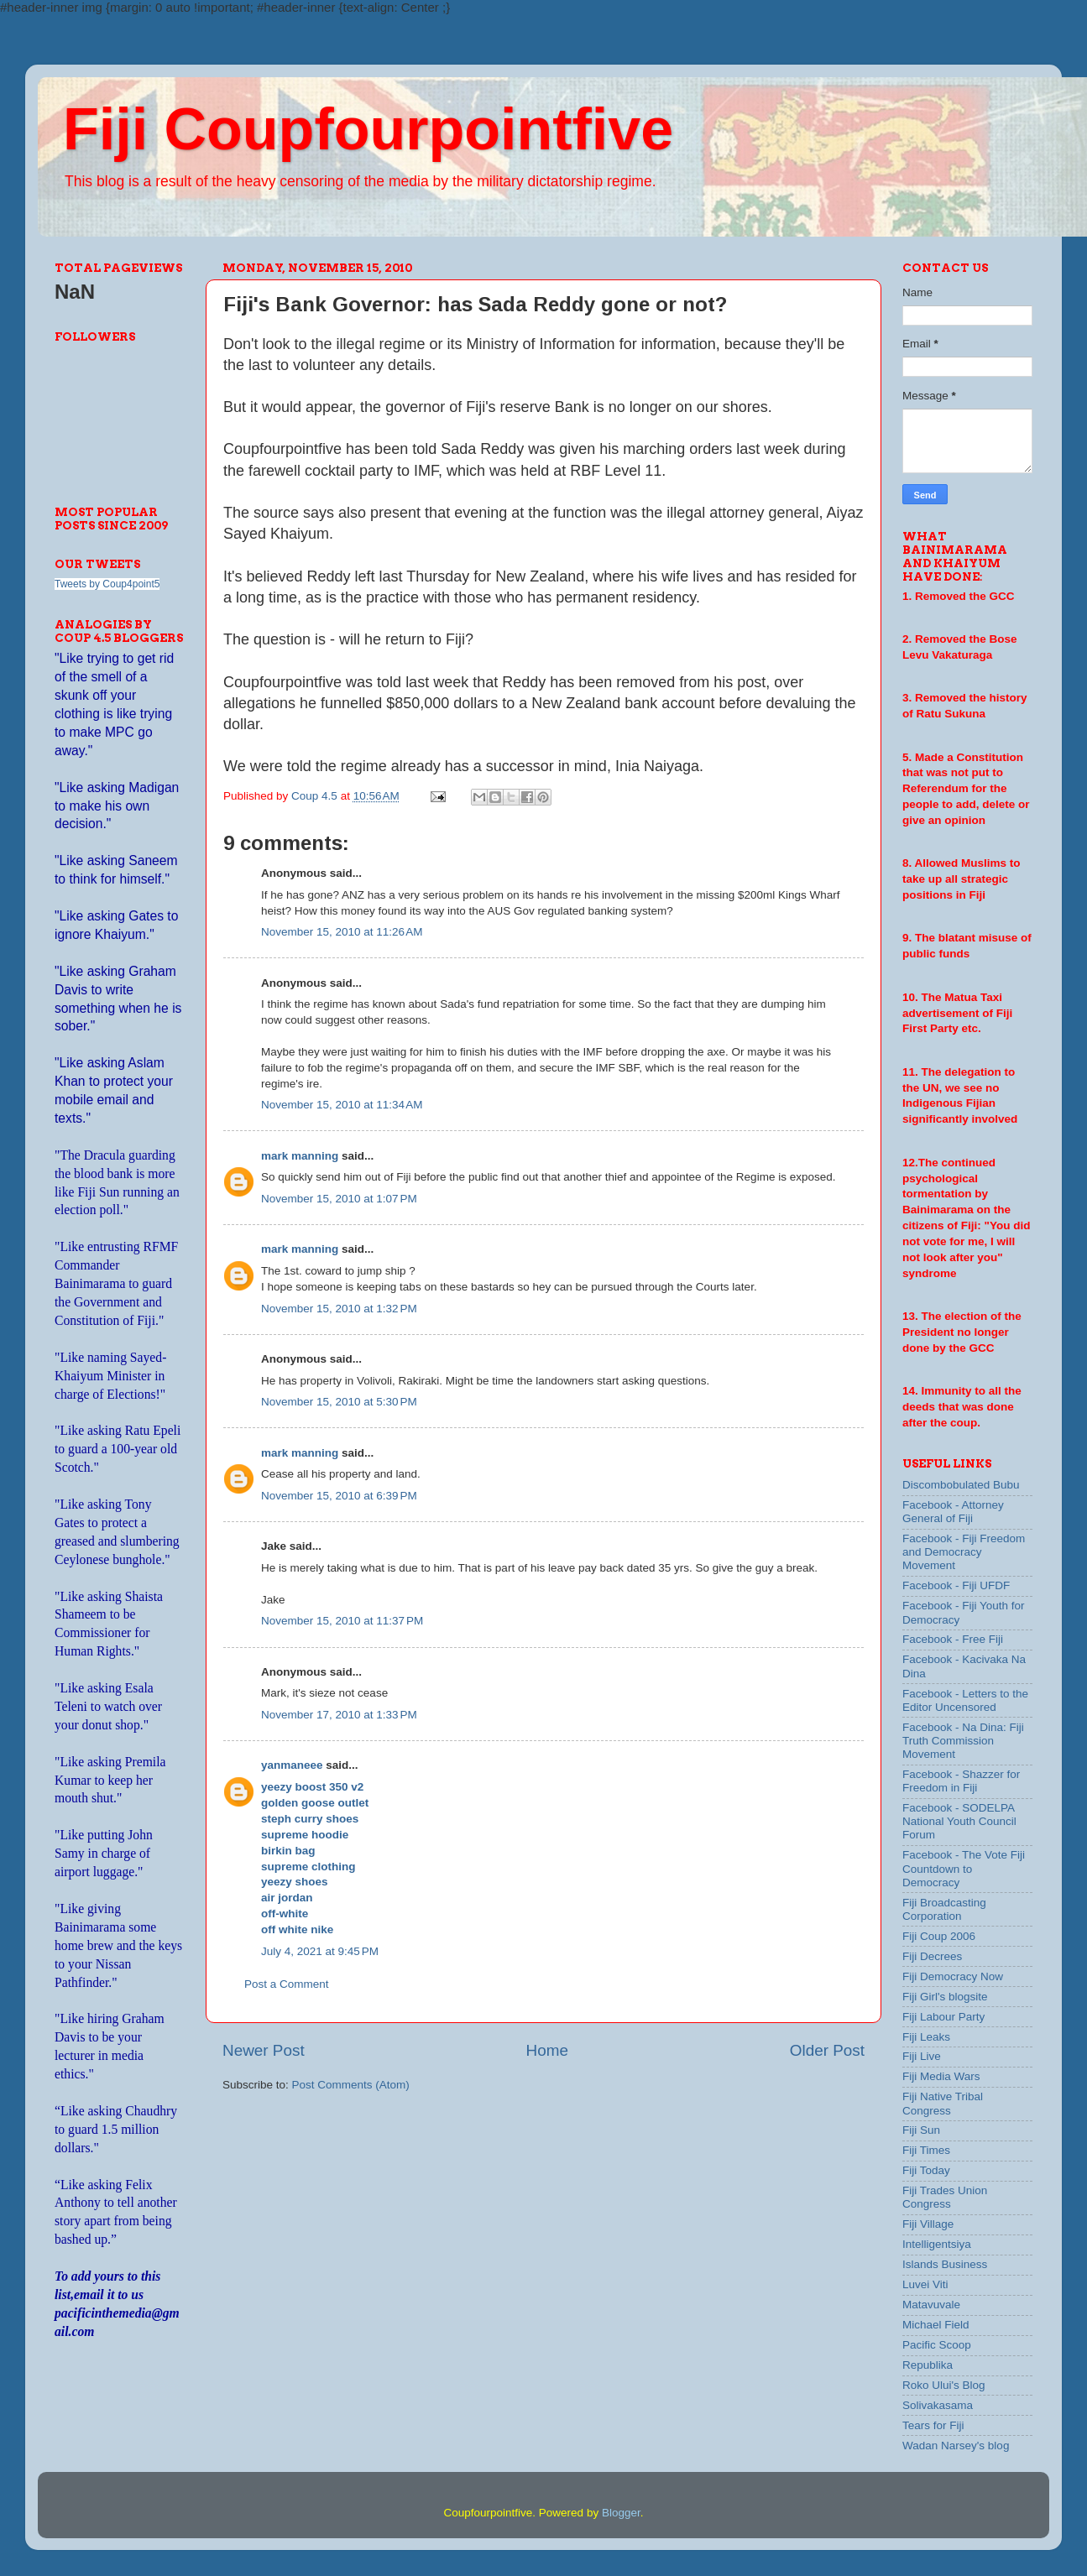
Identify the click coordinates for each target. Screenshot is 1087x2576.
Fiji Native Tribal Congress (942, 2103)
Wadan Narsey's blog (955, 2445)
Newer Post (263, 2050)
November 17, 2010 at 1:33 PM (339, 1714)
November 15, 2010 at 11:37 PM (342, 1620)
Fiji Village (928, 2224)
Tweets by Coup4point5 (107, 584)
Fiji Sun (921, 2130)
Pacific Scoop (936, 2345)
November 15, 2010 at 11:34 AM (342, 1104)
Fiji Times (926, 2150)
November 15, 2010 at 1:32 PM (339, 1308)
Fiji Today (926, 2170)
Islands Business (944, 2264)
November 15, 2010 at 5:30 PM (339, 1401)
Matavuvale (931, 2304)
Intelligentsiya (936, 2244)
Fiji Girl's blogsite (945, 1996)
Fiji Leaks (926, 2037)
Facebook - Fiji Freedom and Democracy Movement (963, 1552)
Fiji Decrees (932, 1956)
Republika (927, 2365)
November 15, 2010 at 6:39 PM (339, 1495)
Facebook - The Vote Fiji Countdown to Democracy (963, 1868)
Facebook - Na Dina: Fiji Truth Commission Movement (963, 1740)
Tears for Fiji (933, 2425)
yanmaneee (292, 1765)
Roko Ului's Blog (943, 2385)
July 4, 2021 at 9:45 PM (320, 1951)
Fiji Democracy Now (952, 1976)
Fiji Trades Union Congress (944, 2197)
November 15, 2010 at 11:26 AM (342, 932)
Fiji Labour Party (943, 2016)
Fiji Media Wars (941, 2076)
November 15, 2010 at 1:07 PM (339, 1198)
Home (547, 2050)
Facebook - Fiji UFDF (956, 1585)
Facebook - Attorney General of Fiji (953, 1512)
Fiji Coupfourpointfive (368, 129)
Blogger (621, 2512)
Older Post (827, 2050)
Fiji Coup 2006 (938, 1936)
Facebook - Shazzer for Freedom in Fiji (961, 1781)
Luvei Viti (925, 2284)
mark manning (299, 1156)
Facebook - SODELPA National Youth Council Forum (959, 1821)
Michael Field (935, 2324)
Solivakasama (937, 2405)
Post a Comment (286, 1984)
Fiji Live (921, 2056)
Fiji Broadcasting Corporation (944, 1909)
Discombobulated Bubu (961, 1484)
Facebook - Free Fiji (952, 1639)
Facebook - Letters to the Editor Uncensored (965, 1700)
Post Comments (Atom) (351, 2084)
